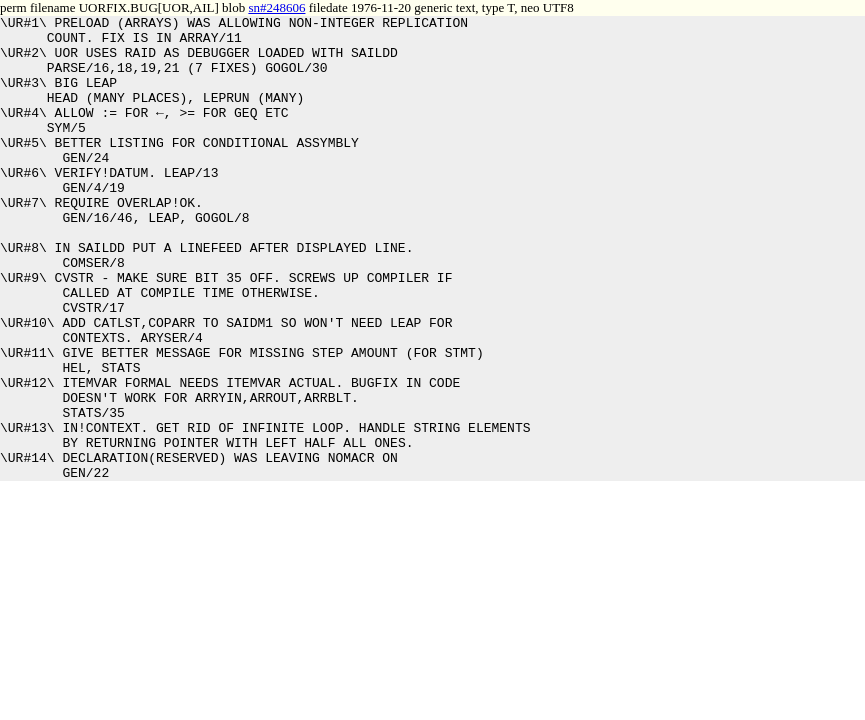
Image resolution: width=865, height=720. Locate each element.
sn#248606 (276, 7)
